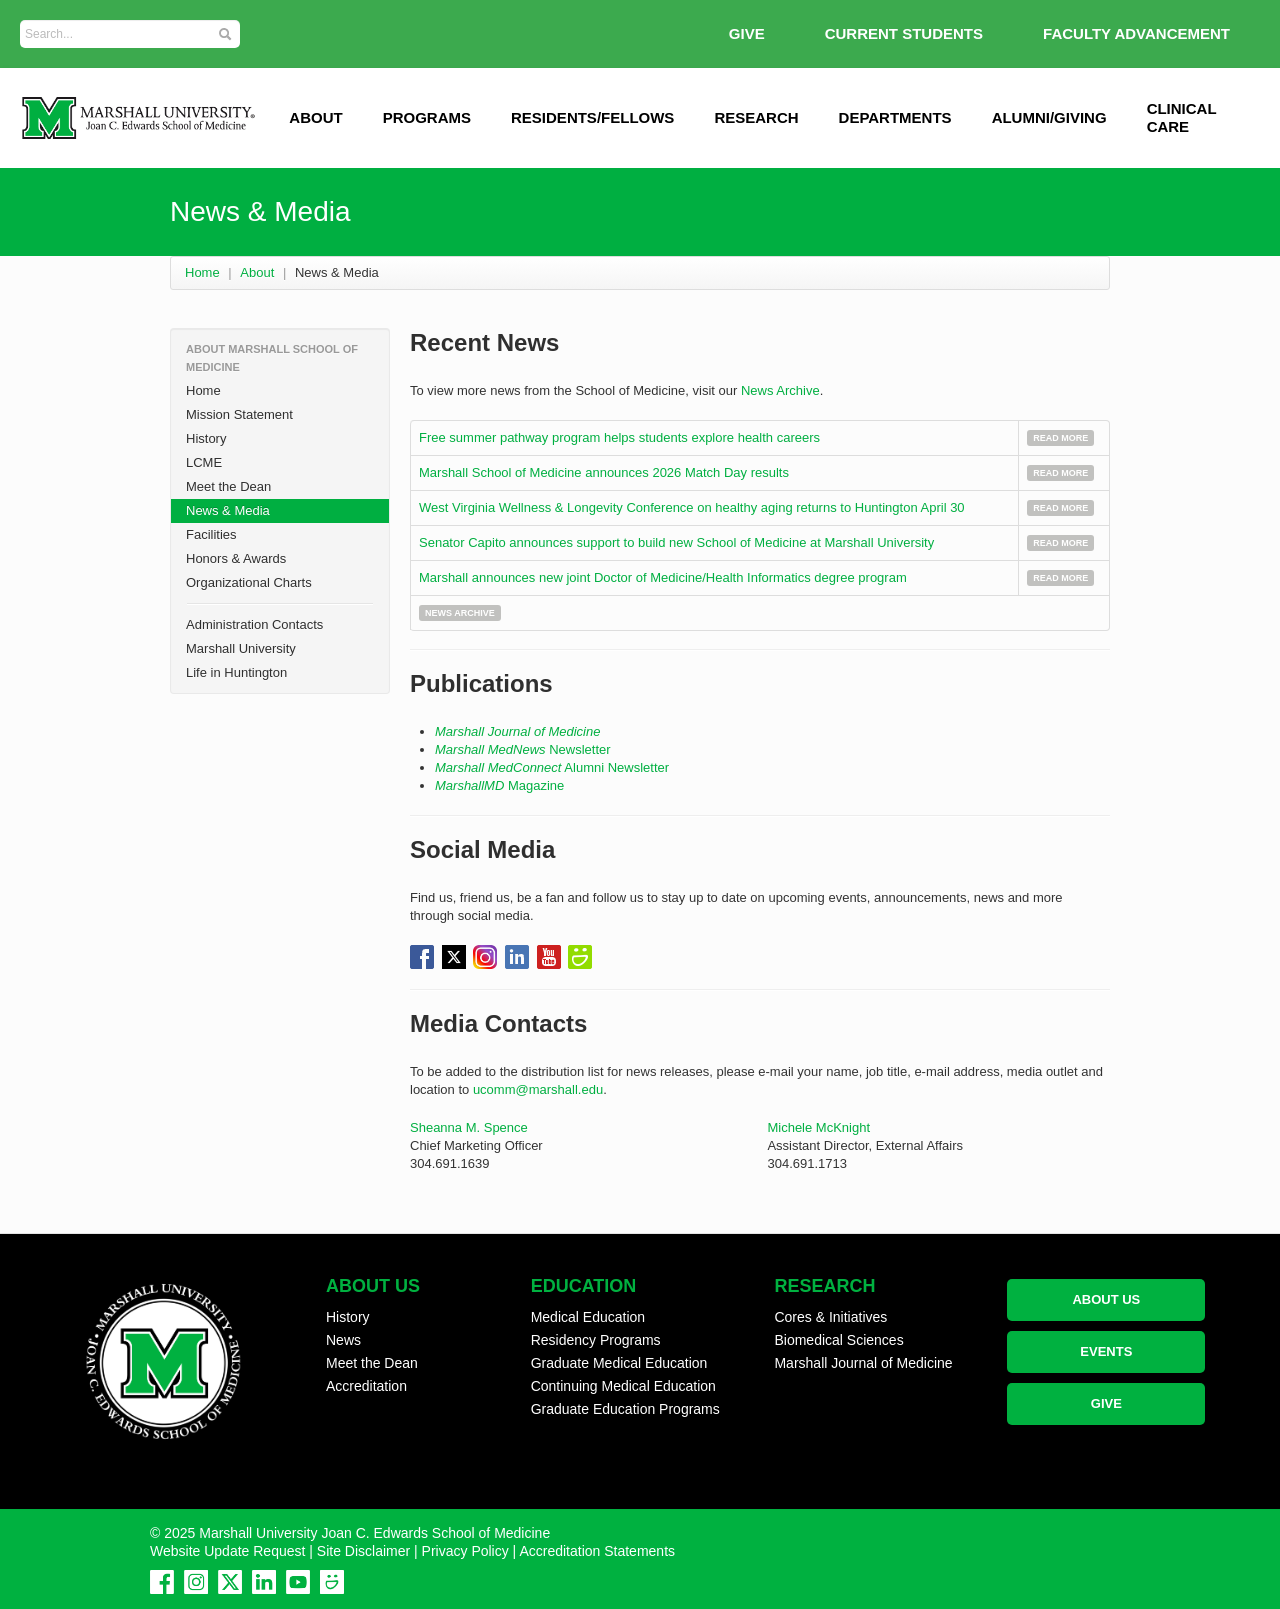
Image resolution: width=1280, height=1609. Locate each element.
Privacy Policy (465, 1551)
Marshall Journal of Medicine (517, 731)
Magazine (499, 785)
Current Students (904, 33)
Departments (895, 117)
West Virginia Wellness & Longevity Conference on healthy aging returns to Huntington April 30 (692, 507)
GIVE (747, 33)
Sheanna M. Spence (469, 1127)
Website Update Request (227, 1551)
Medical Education (588, 1317)
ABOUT (315, 117)
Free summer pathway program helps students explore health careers (619, 437)
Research (756, 117)
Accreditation (366, 1386)
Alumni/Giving (1049, 117)
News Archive (780, 390)
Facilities (211, 534)
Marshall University (241, 648)
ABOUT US (1106, 1299)
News (343, 1340)
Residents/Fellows (592, 117)
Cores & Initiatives (830, 1317)
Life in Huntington (236, 672)
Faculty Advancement (1136, 33)
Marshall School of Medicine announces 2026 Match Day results (604, 472)
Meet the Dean (228, 486)
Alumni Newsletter (552, 767)
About (257, 272)
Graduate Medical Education (619, 1363)
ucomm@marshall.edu (538, 1089)
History (206, 438)
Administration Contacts (254, 624)
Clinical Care (1182, 117)
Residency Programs (596, 1340)
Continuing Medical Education (623, 1386)
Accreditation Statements (597, 1551)
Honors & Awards (236, 558)
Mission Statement (239, 414)
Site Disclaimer (363, 1551)
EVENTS (1106, 1351)
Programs (427, 117)
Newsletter (523, 749)
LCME (204, 462)
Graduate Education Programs (625, 1409)
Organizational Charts (249, 582)
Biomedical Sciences (838, 1340)
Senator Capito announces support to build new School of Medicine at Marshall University (676, 542)
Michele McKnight (818, 1127)
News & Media (228, 510)
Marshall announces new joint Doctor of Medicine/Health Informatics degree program (664, 577)
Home (202, 272)
